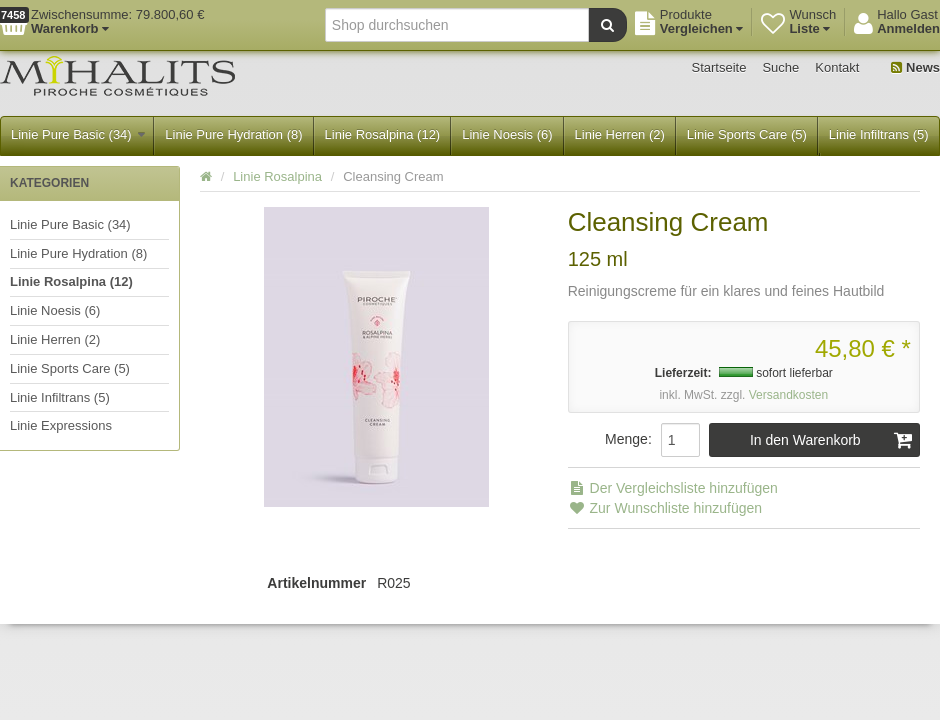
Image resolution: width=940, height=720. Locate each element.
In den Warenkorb (831, 440)
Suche (780, 67)
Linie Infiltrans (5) (879, 134)
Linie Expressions (61, 425)
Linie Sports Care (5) (747, 134)
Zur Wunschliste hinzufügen (665, 508)
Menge (626, 439)
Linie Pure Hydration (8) (233, 134)
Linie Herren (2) (620, 134)
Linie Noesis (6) (507, 134)
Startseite (719, 67)
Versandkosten (788, 395)
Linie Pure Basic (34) (78, 134)
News (915, 67)
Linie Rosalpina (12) (383, 134)
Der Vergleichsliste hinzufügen (673, 488)
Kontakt (837, 67)
